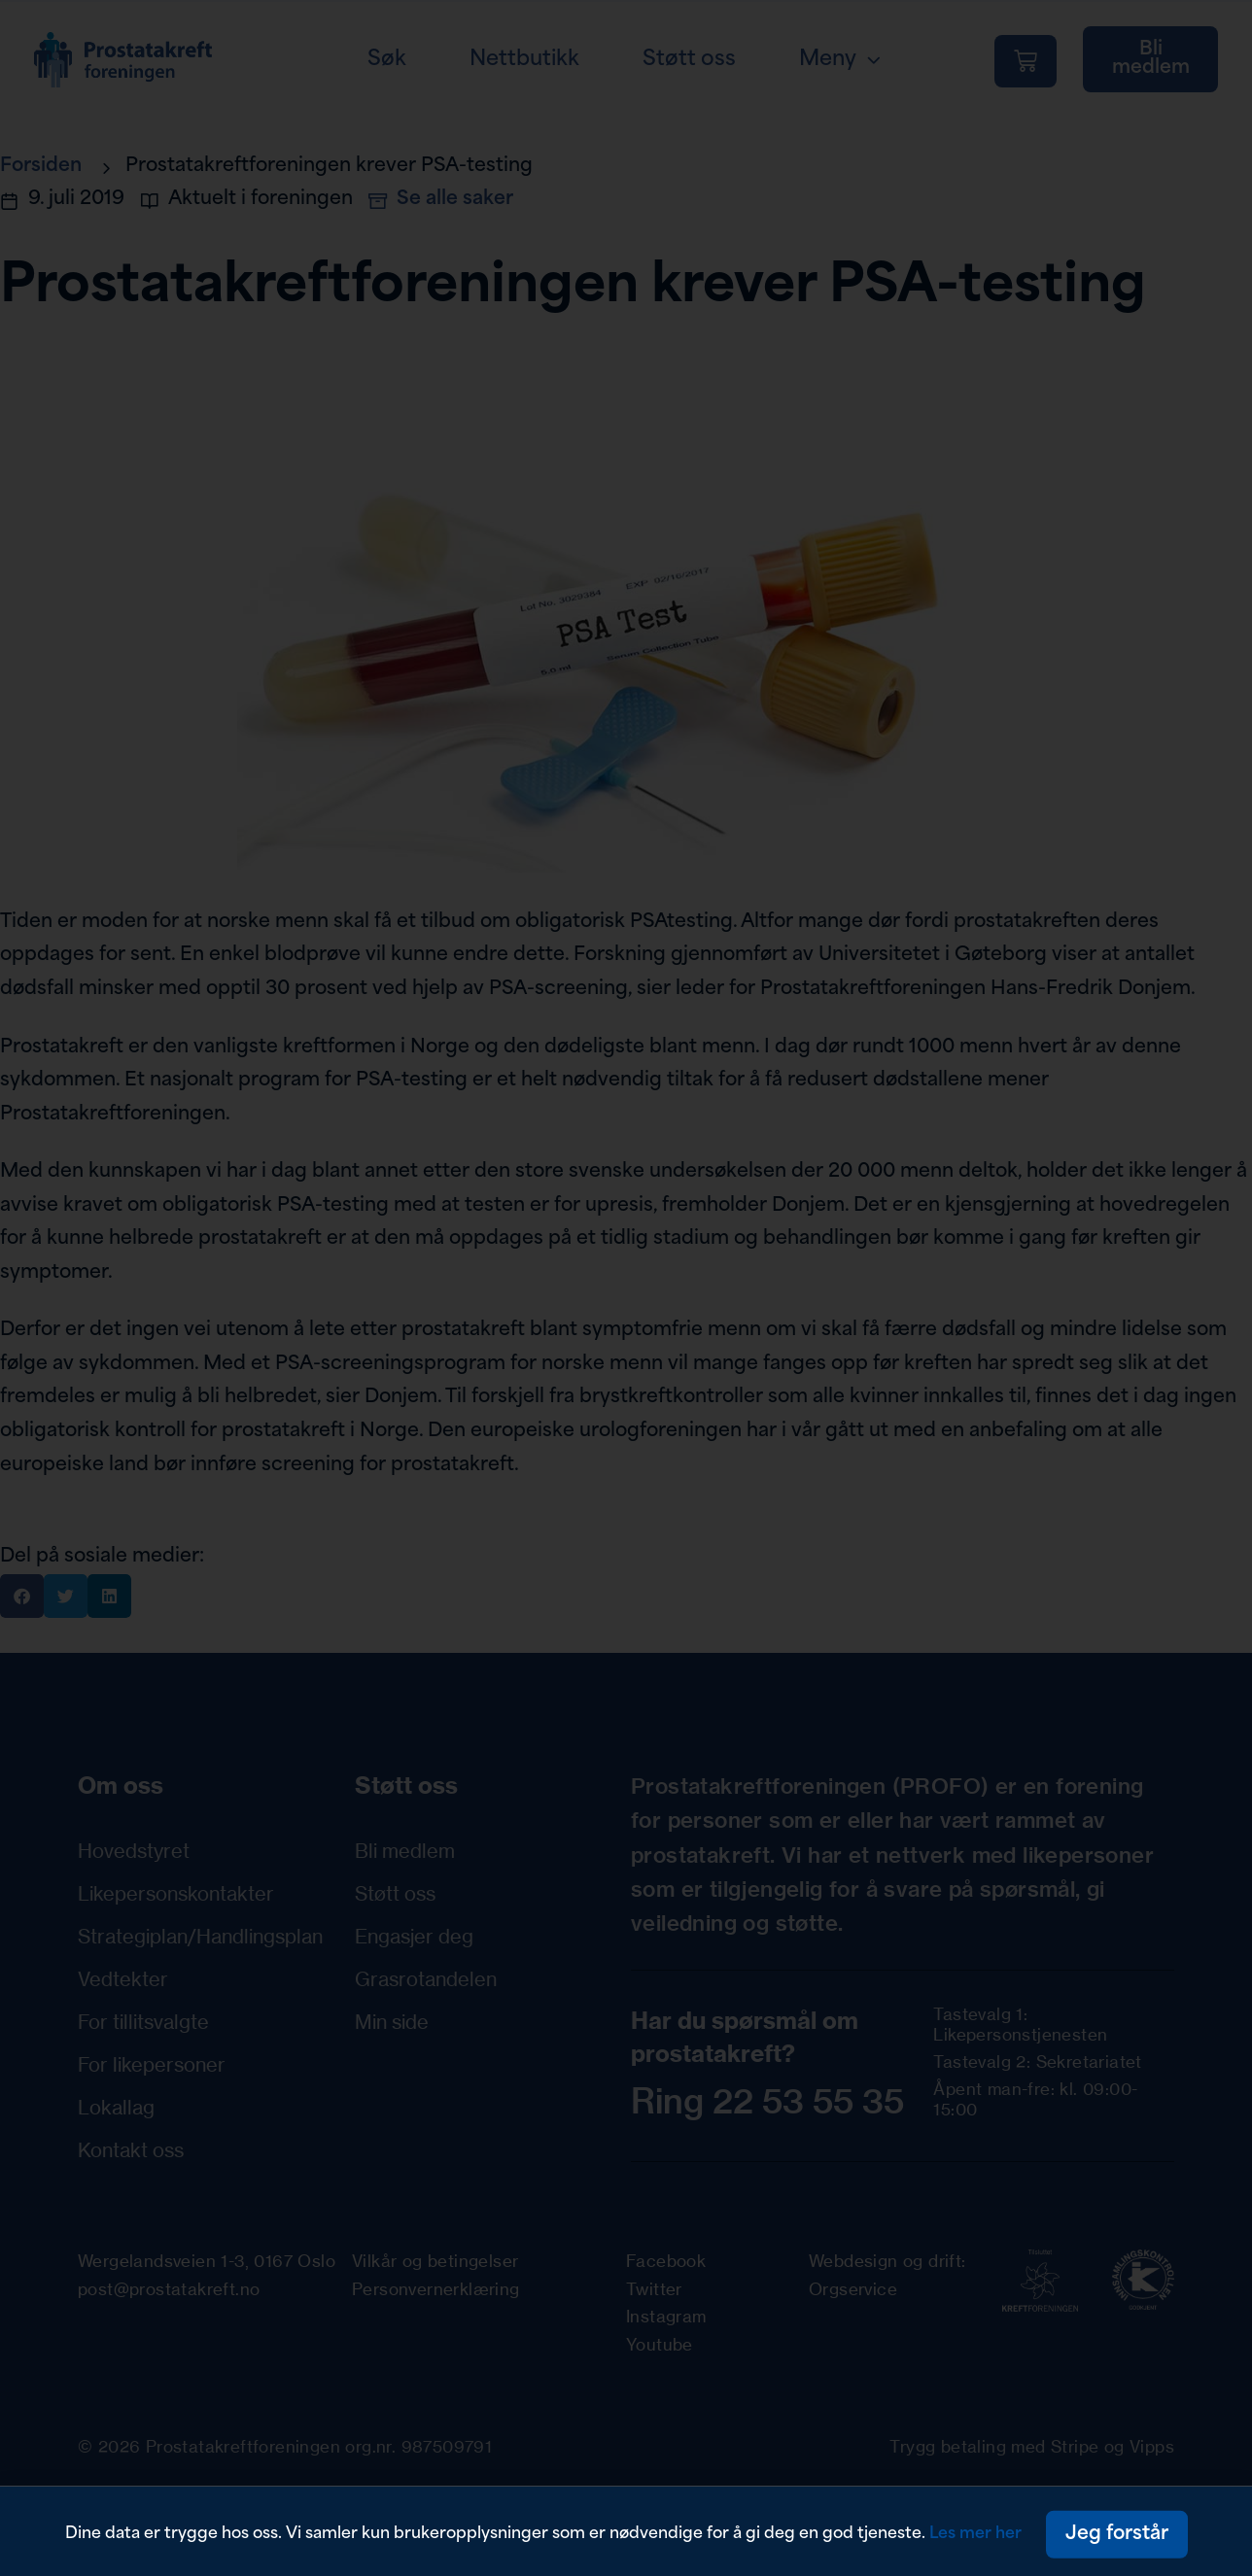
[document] (626, 1288)
